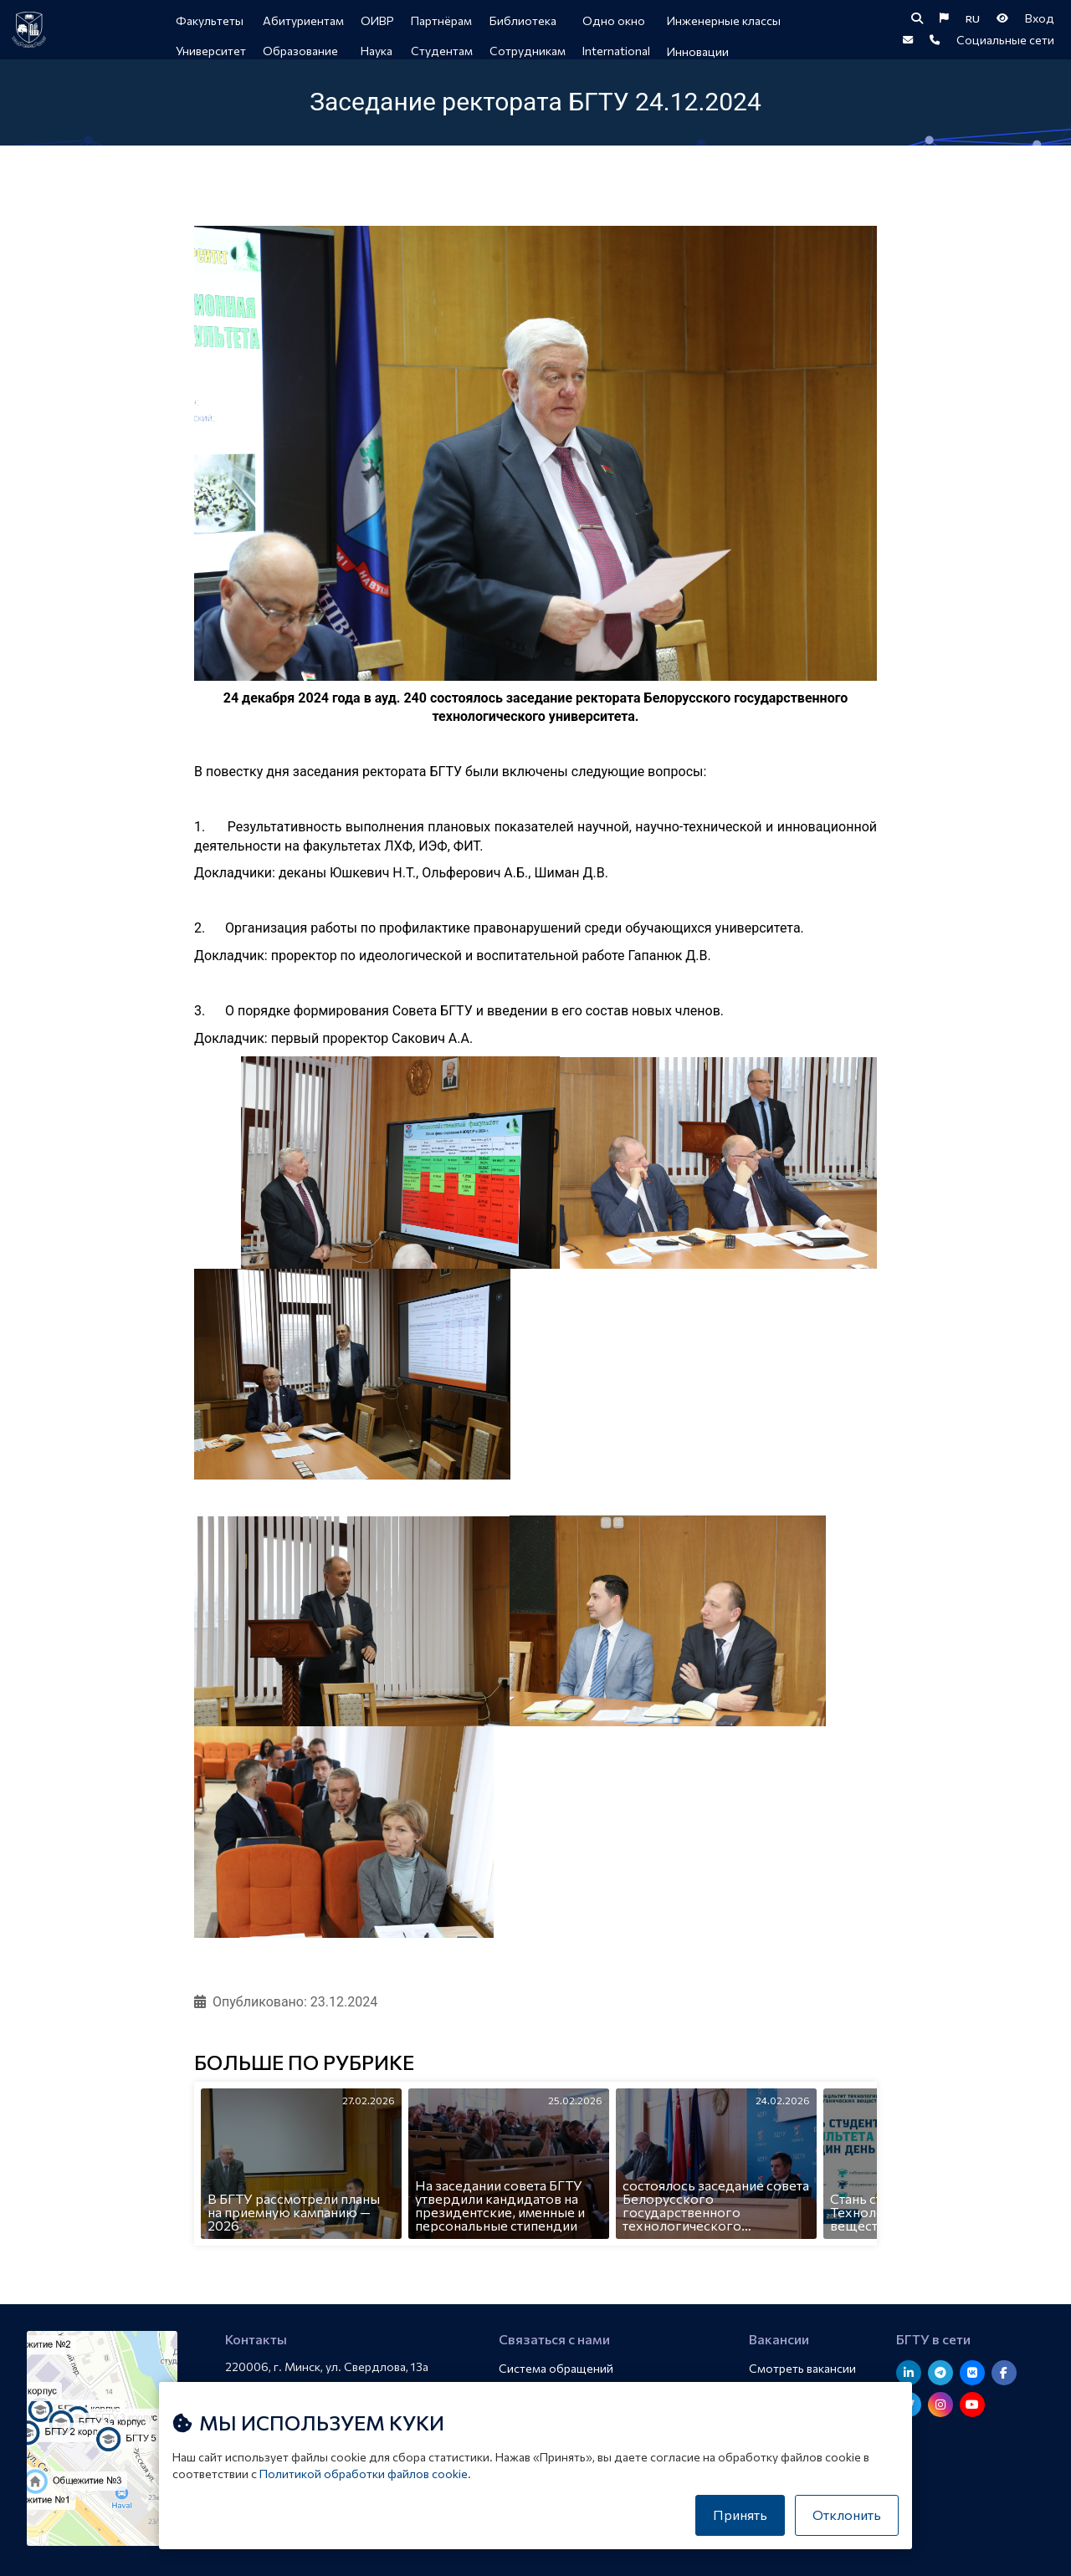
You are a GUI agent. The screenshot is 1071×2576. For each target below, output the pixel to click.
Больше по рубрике (304, 2076)
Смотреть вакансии (804, 2369)
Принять (740, 2514)
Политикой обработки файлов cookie (363, 2473)
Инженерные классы (724, 20)
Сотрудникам (528, 50)
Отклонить (846, 2514)
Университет (212, 50)
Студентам (443, 50)
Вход (1039, 21)
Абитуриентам (304, 20)
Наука (377, 50)
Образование (301, 50)
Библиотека (523, 20)
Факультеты (210, 20)
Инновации (699, 51)
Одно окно (614, 20)
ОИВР (378, 20)
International (617, 50)
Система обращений (558, 2369)
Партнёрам (442, 20)
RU (973, 22)
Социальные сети (1005, 50)
